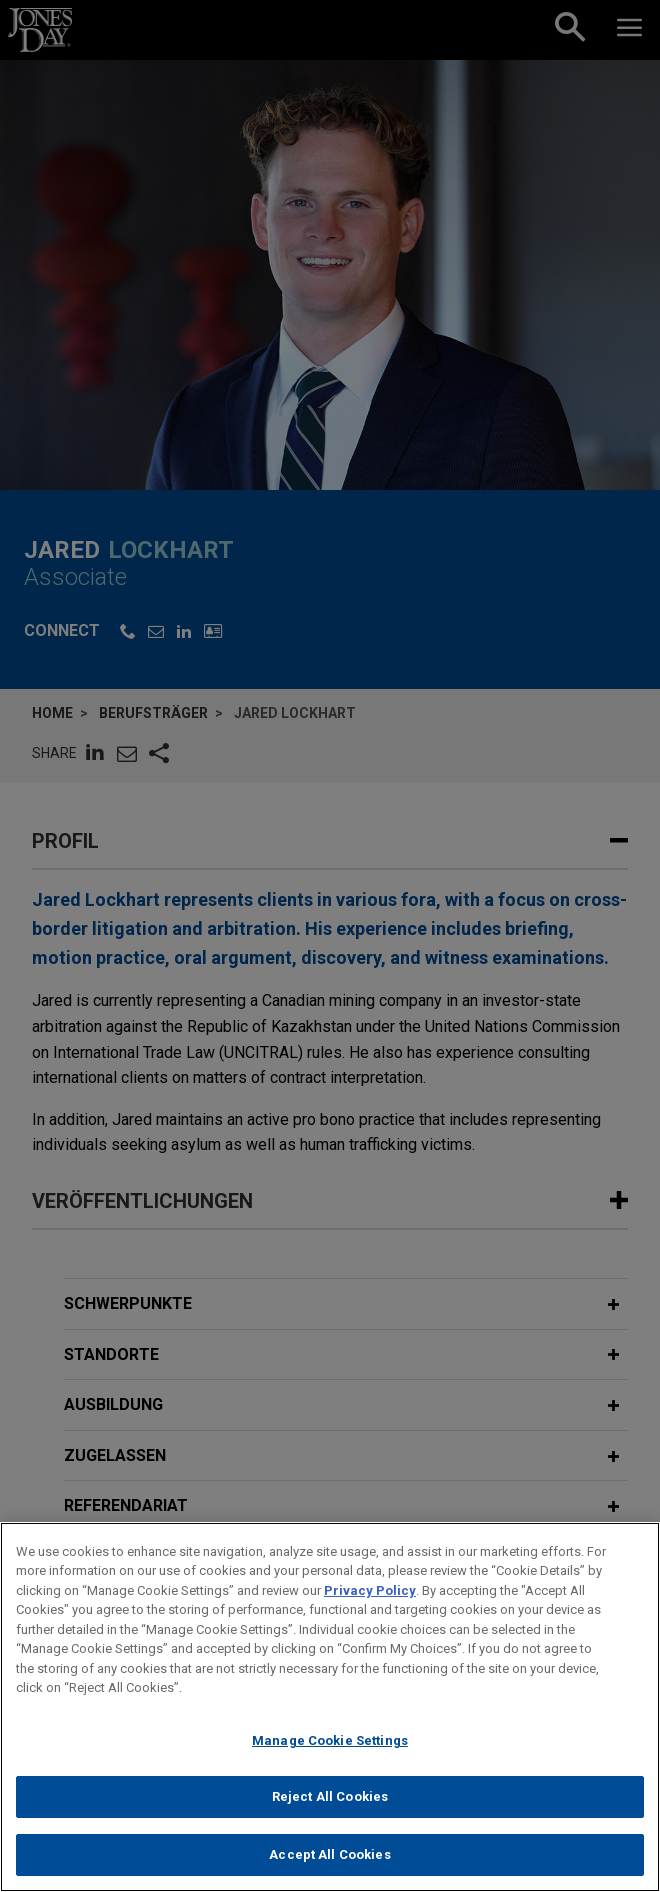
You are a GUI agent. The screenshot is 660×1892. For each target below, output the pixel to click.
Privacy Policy (370, 1603)
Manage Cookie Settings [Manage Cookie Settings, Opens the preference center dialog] (330, 1753)
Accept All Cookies (329, 1867)
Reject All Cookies (330, 1810)
